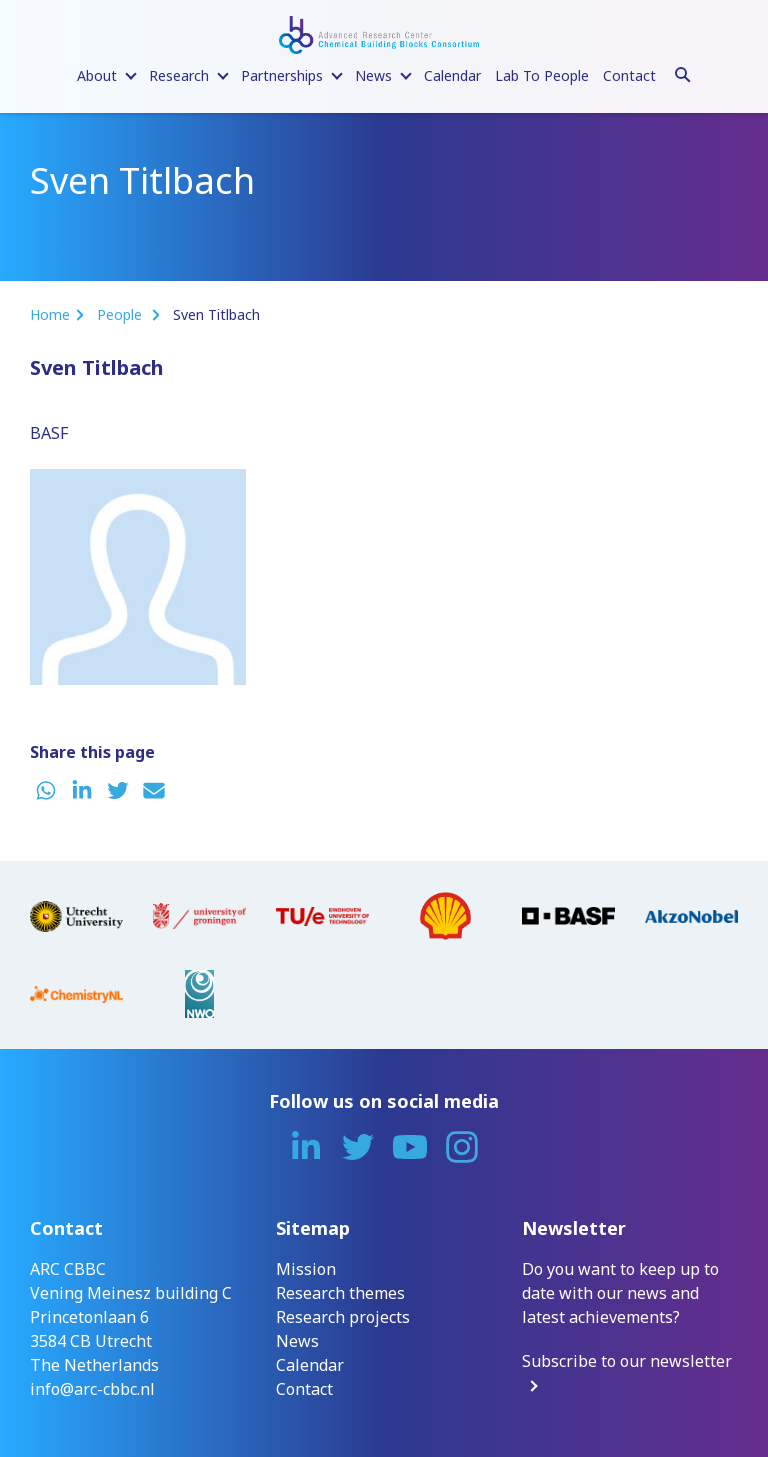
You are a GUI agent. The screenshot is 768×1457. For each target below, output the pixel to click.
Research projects (343, 1317)
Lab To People (542, 75)
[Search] (683, 72)
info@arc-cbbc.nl (92, 1389)
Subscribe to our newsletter (627, 1361)
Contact (629, 75)
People (121, 314)
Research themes (340, 1293)
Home (50, 314)
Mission (306, 1269)
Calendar (452, 75)
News (297, 1341)
